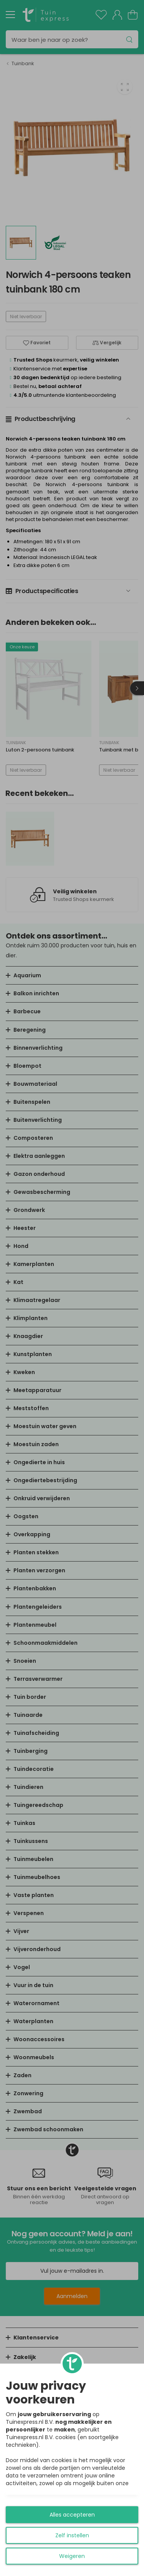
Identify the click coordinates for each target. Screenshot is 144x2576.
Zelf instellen (72, 2535)
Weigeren (72, 2556)
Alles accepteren (72, 2514)
